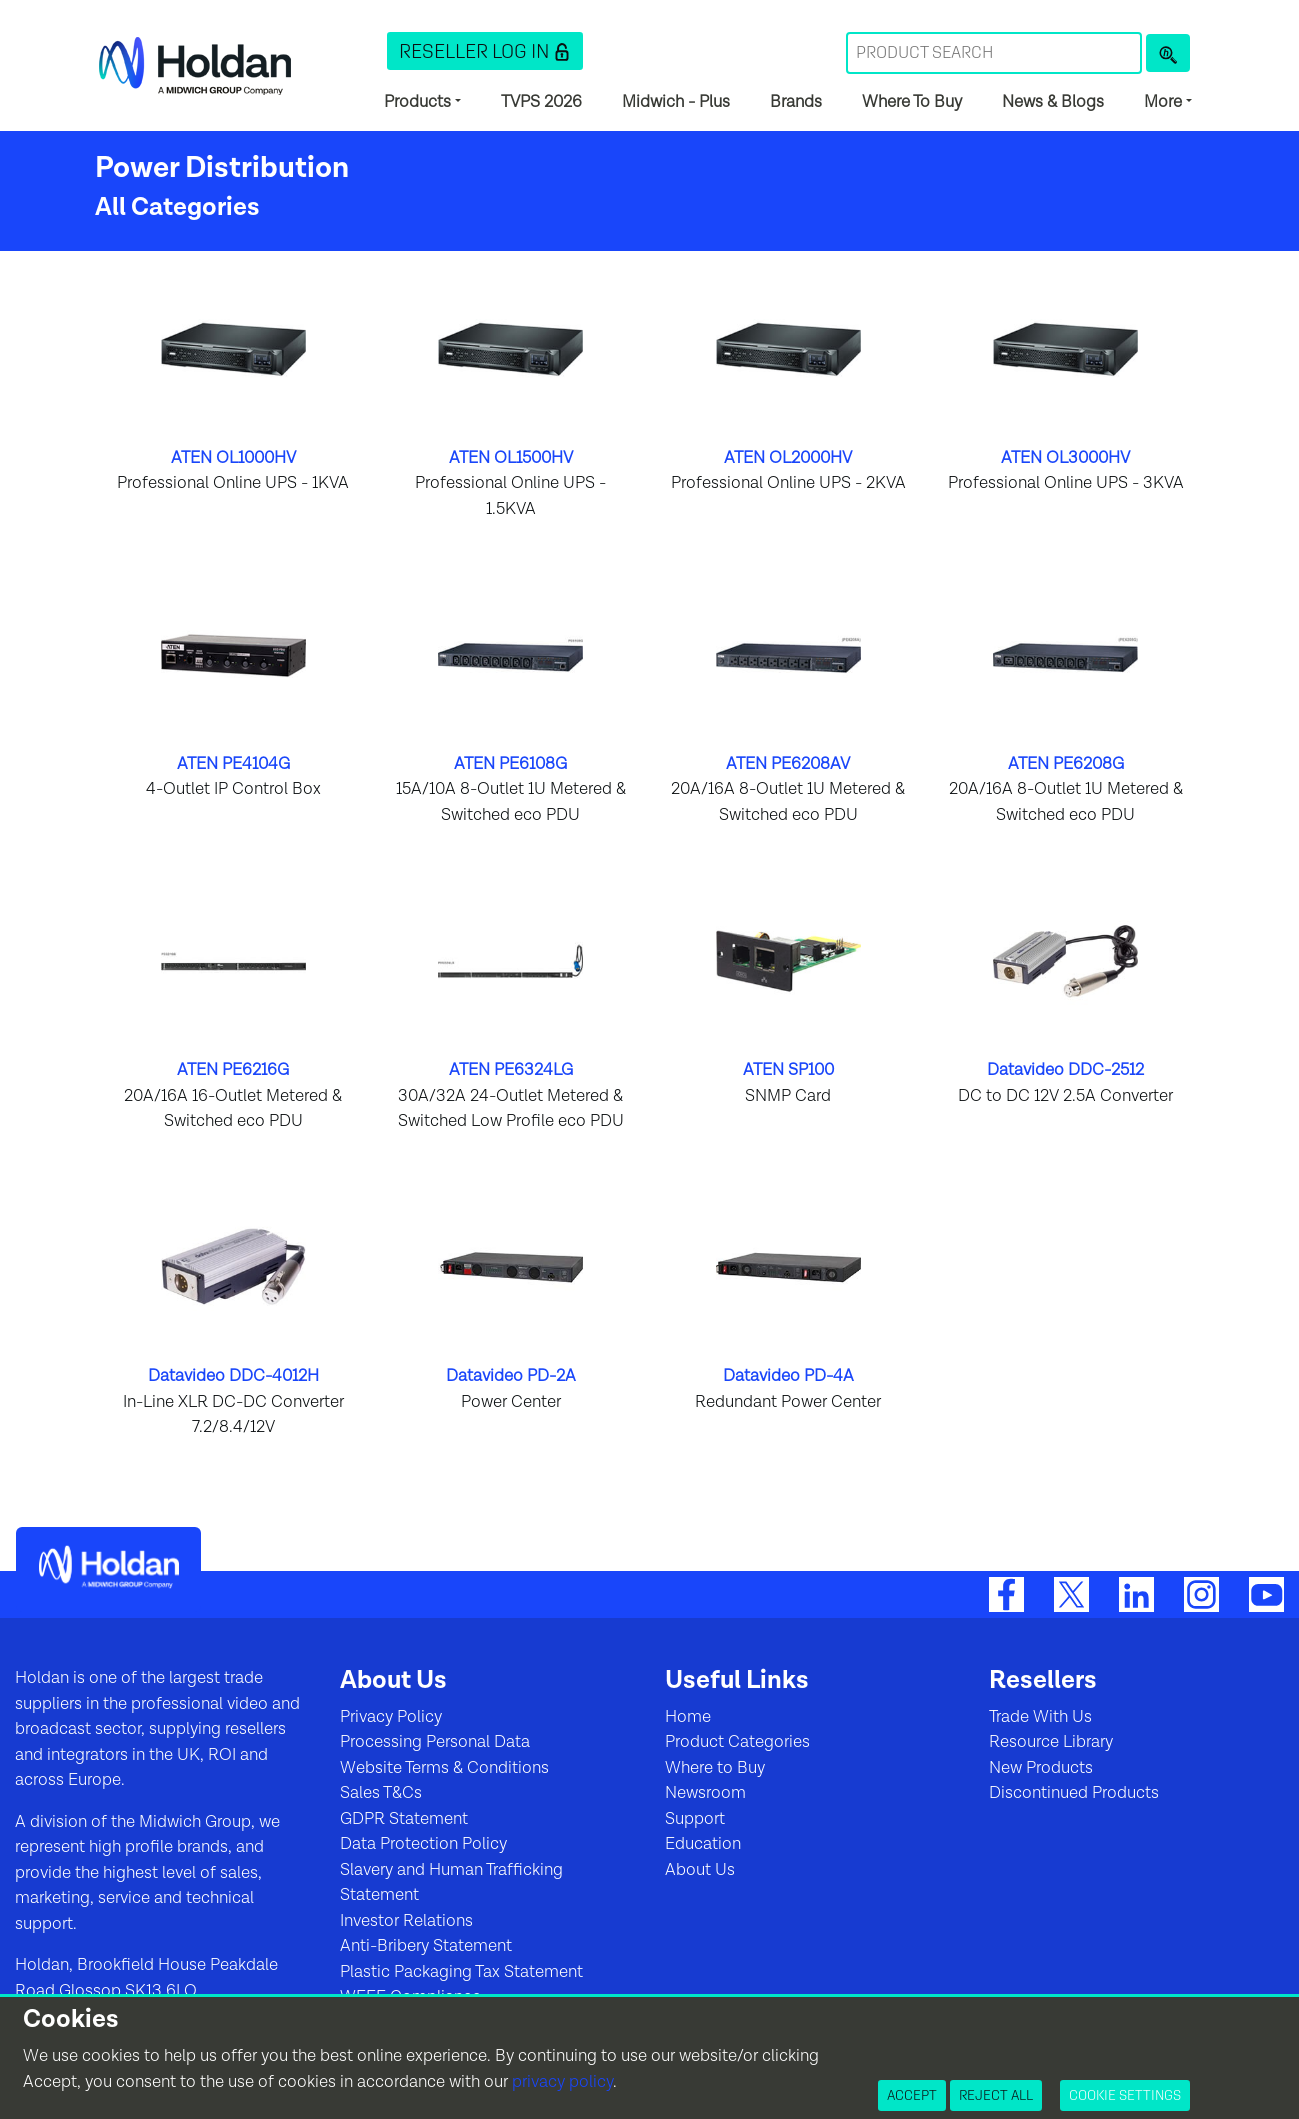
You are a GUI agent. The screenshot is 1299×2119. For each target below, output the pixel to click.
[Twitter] (1071, 1594)
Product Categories (737, 1742)
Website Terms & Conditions (444, 1768)
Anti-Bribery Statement (426, 1946)
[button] (485, 51)
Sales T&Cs (381, 1793)
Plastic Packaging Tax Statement (461, 1972)
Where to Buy (715, 1768)
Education (703, 1844)
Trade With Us (1040, 1717)
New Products (1041, 1768)
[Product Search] (1168, 53)
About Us (700, 1870)
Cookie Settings (1125, 2095)
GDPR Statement (404, 1819)
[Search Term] (994, 53)
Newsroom (705, 1793)
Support (695, 1819)
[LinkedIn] (1136, 1594)
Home (688, 1717)
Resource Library (1051, 1742)
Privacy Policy (391, 1717)
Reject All (996, 2095)
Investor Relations (406, 1921)
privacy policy (562, 2082)
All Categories (177, 207)
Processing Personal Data (435, 1742)
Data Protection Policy (423, 1844)
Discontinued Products (1074, 1793)
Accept (912, 2095)
